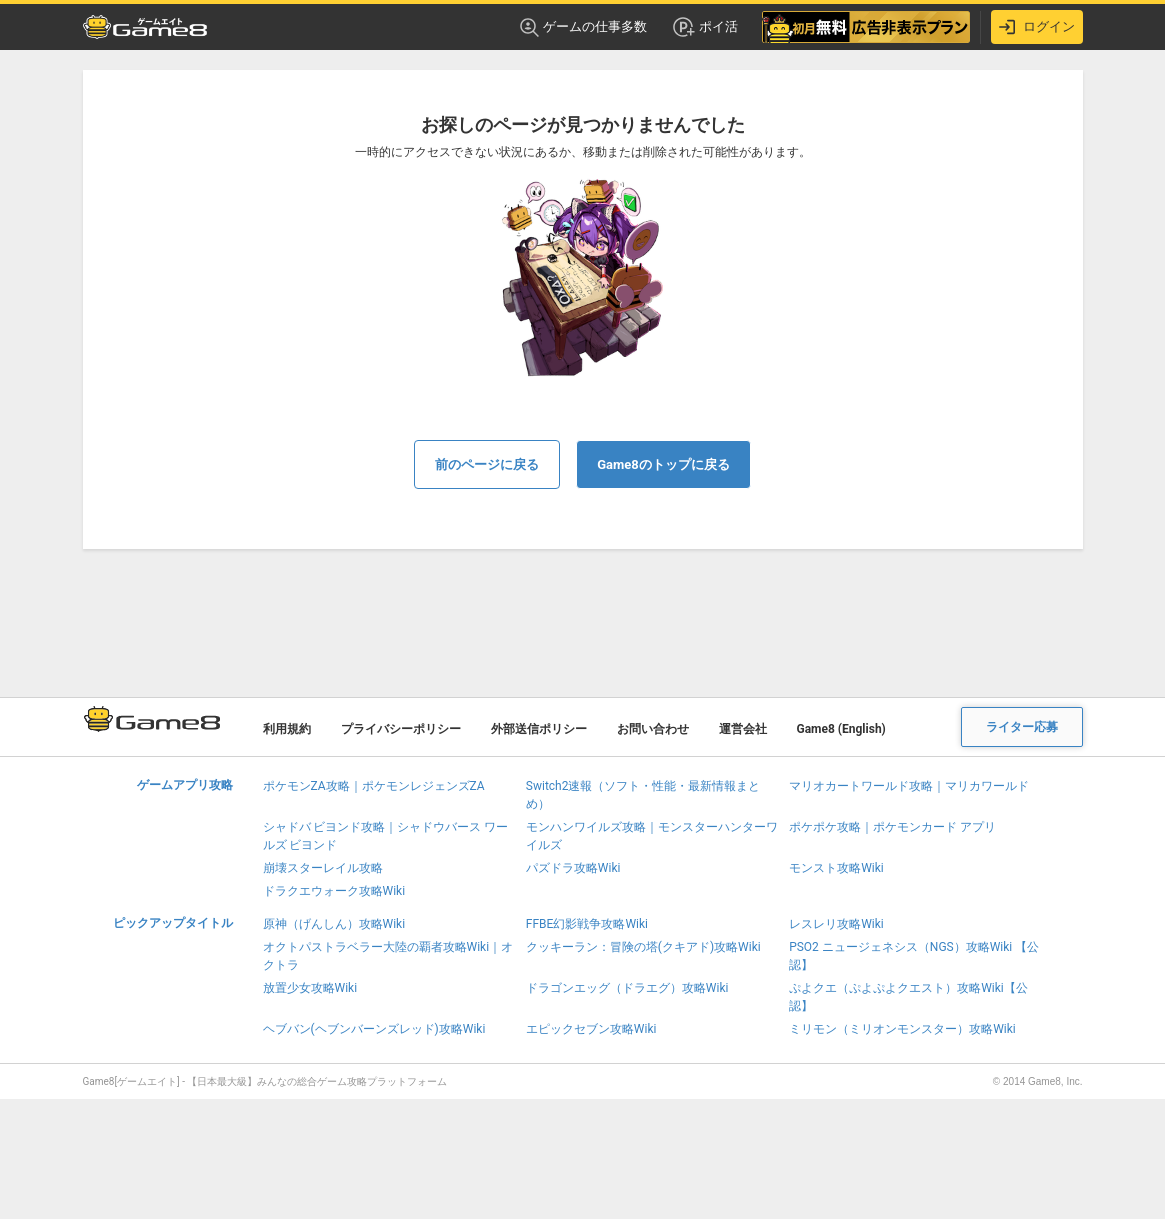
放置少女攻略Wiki (310, 988)
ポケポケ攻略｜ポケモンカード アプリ (892, 827)
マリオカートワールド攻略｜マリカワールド (909, 786)
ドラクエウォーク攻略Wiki (334, 891)
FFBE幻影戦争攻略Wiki (587, 924)
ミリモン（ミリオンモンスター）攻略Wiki (902, 1029)
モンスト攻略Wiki (836, 868)
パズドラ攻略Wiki (573, 868)
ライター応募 (1022, 727)
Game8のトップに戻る (663, 464)
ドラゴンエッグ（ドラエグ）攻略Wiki (627, 988)
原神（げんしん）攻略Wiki (334, 924)
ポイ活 (704, 27)
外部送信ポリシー (539, 729)
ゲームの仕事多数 (583, 27)
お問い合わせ (653, 729)
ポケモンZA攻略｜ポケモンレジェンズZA (374, 786)
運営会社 (743, 729)
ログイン (1037, 27)
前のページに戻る (487, 464)
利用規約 (287, 729)
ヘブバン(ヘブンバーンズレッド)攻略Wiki (374, 1029)
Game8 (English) (841, 729)
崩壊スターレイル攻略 (323, 868)
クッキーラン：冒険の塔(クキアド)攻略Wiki (643, 947)
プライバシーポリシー (401, 729)
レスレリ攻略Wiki (836, 924)
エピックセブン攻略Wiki (591, 1029)
